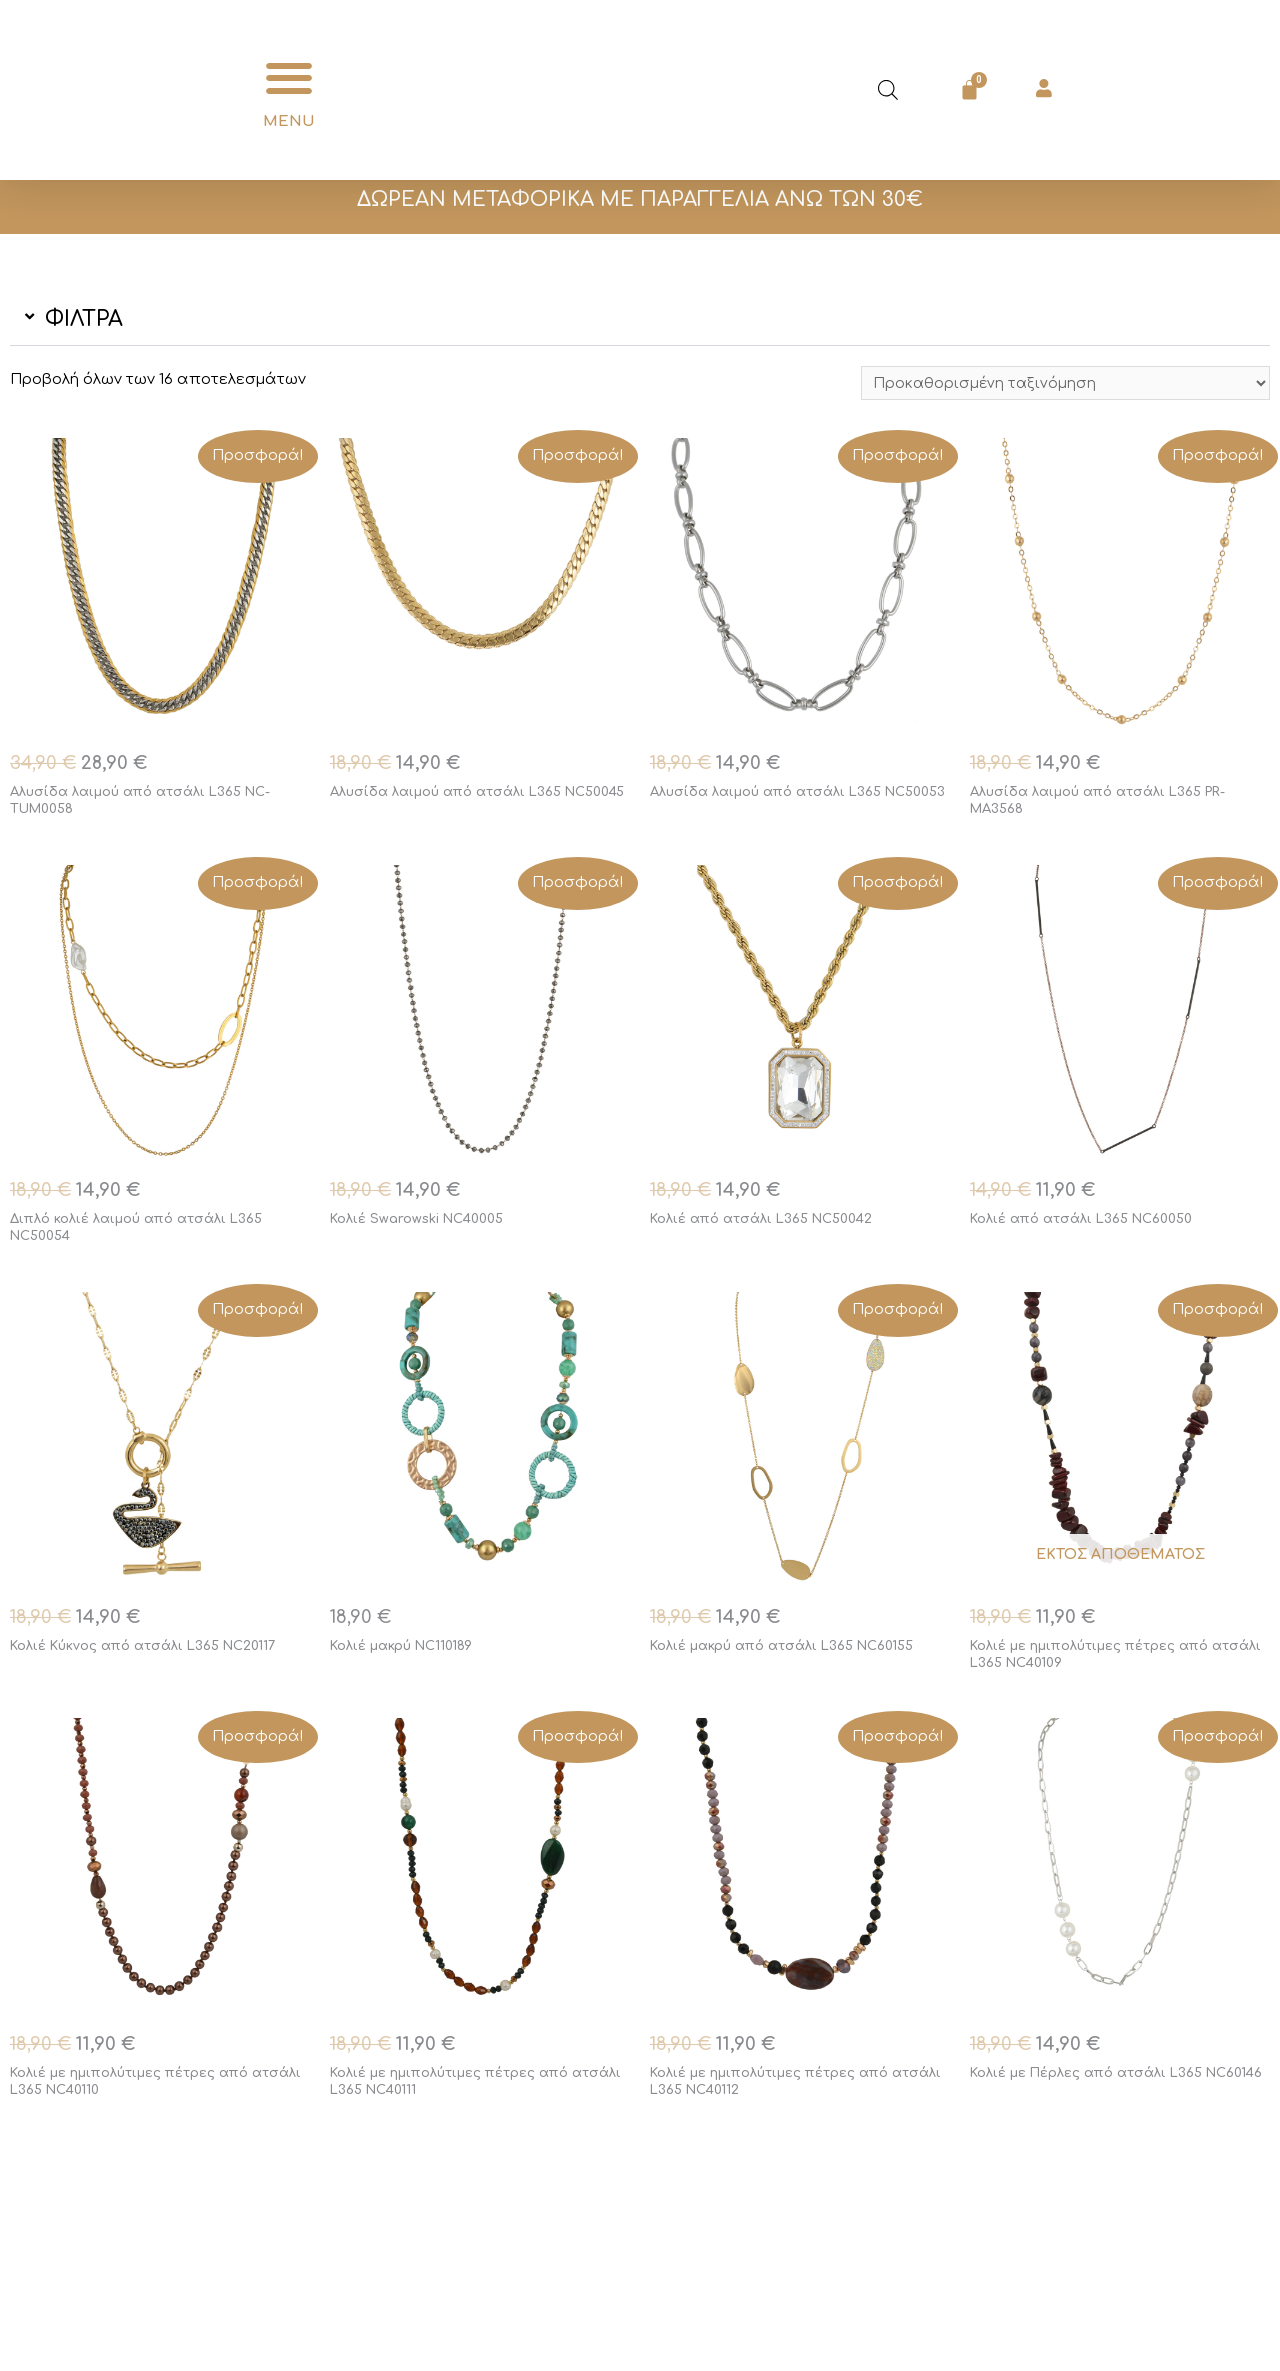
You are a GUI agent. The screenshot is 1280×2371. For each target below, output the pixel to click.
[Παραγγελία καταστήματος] (1058, 384)
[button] (288, 78)
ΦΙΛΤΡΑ (84, 319)
